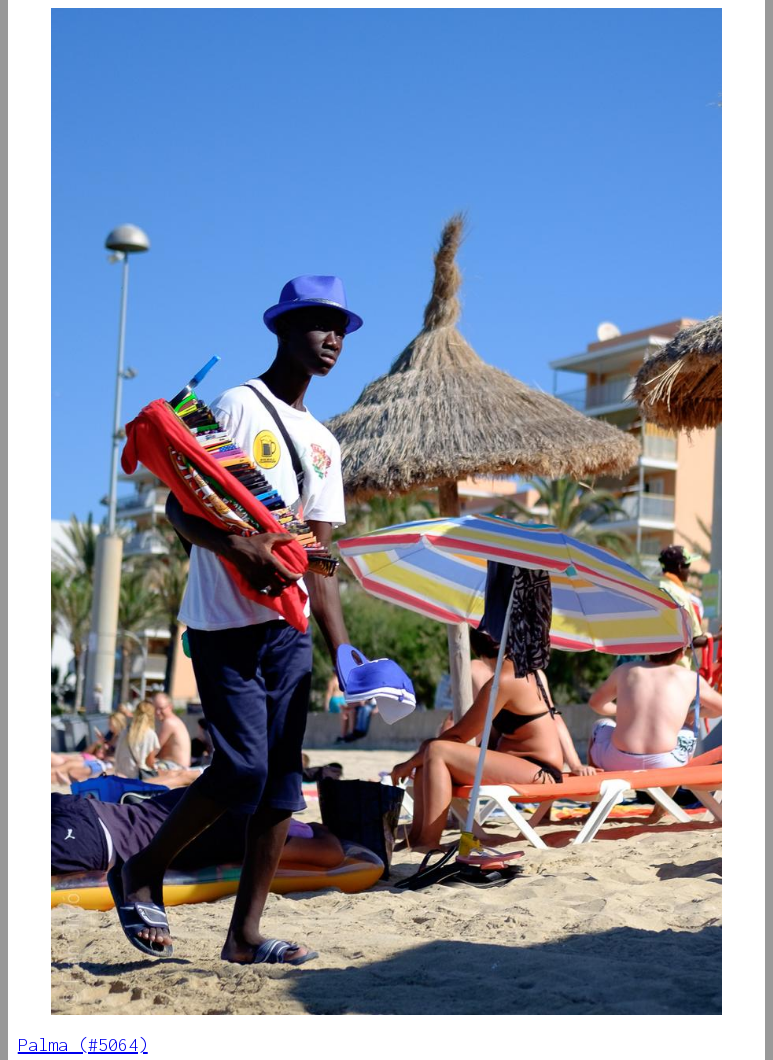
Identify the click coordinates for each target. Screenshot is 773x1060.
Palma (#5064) (83, 1044)
